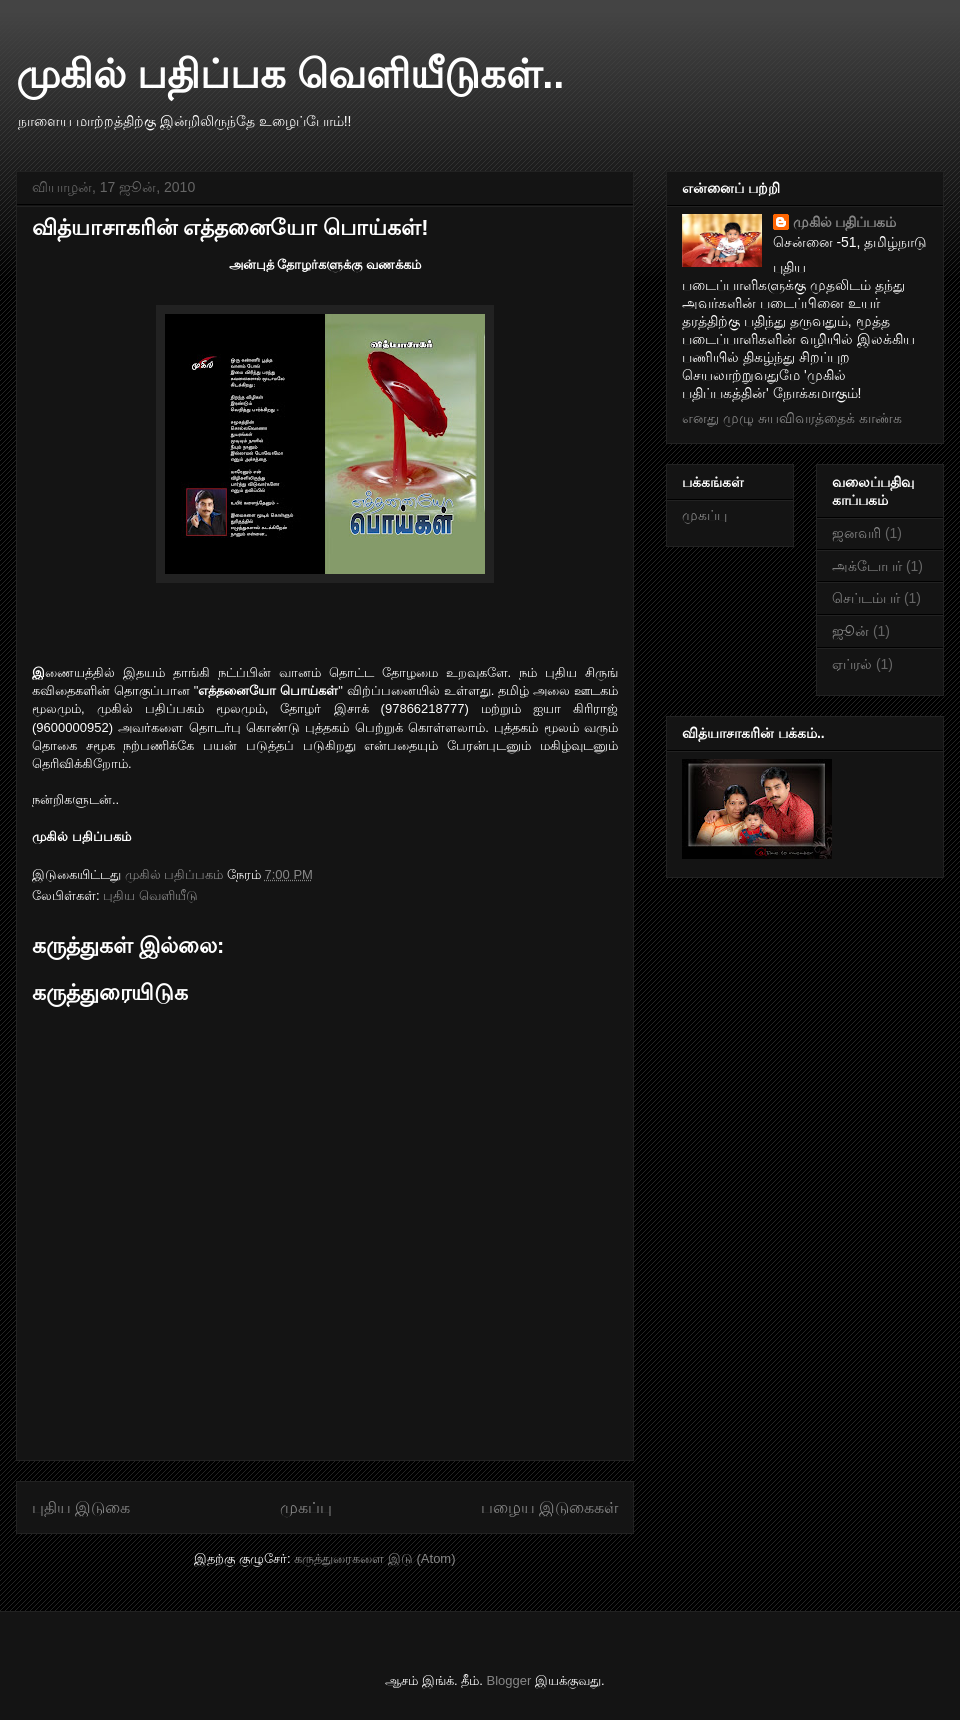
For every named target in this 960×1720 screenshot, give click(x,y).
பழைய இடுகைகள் (549, 1507)
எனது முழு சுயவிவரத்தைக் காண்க (792, 418)
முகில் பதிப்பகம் (845, 222)
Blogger (509, 1680)
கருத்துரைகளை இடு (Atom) (374, 1558)
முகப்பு (306, 1507)
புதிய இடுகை (81, 1507)
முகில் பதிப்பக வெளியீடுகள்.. (290, 74)
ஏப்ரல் (852, 664)
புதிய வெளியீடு (150, 895)
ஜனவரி (856, 533)
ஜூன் (850, 631)
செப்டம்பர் (866, 598)
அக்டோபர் (867, 566)
